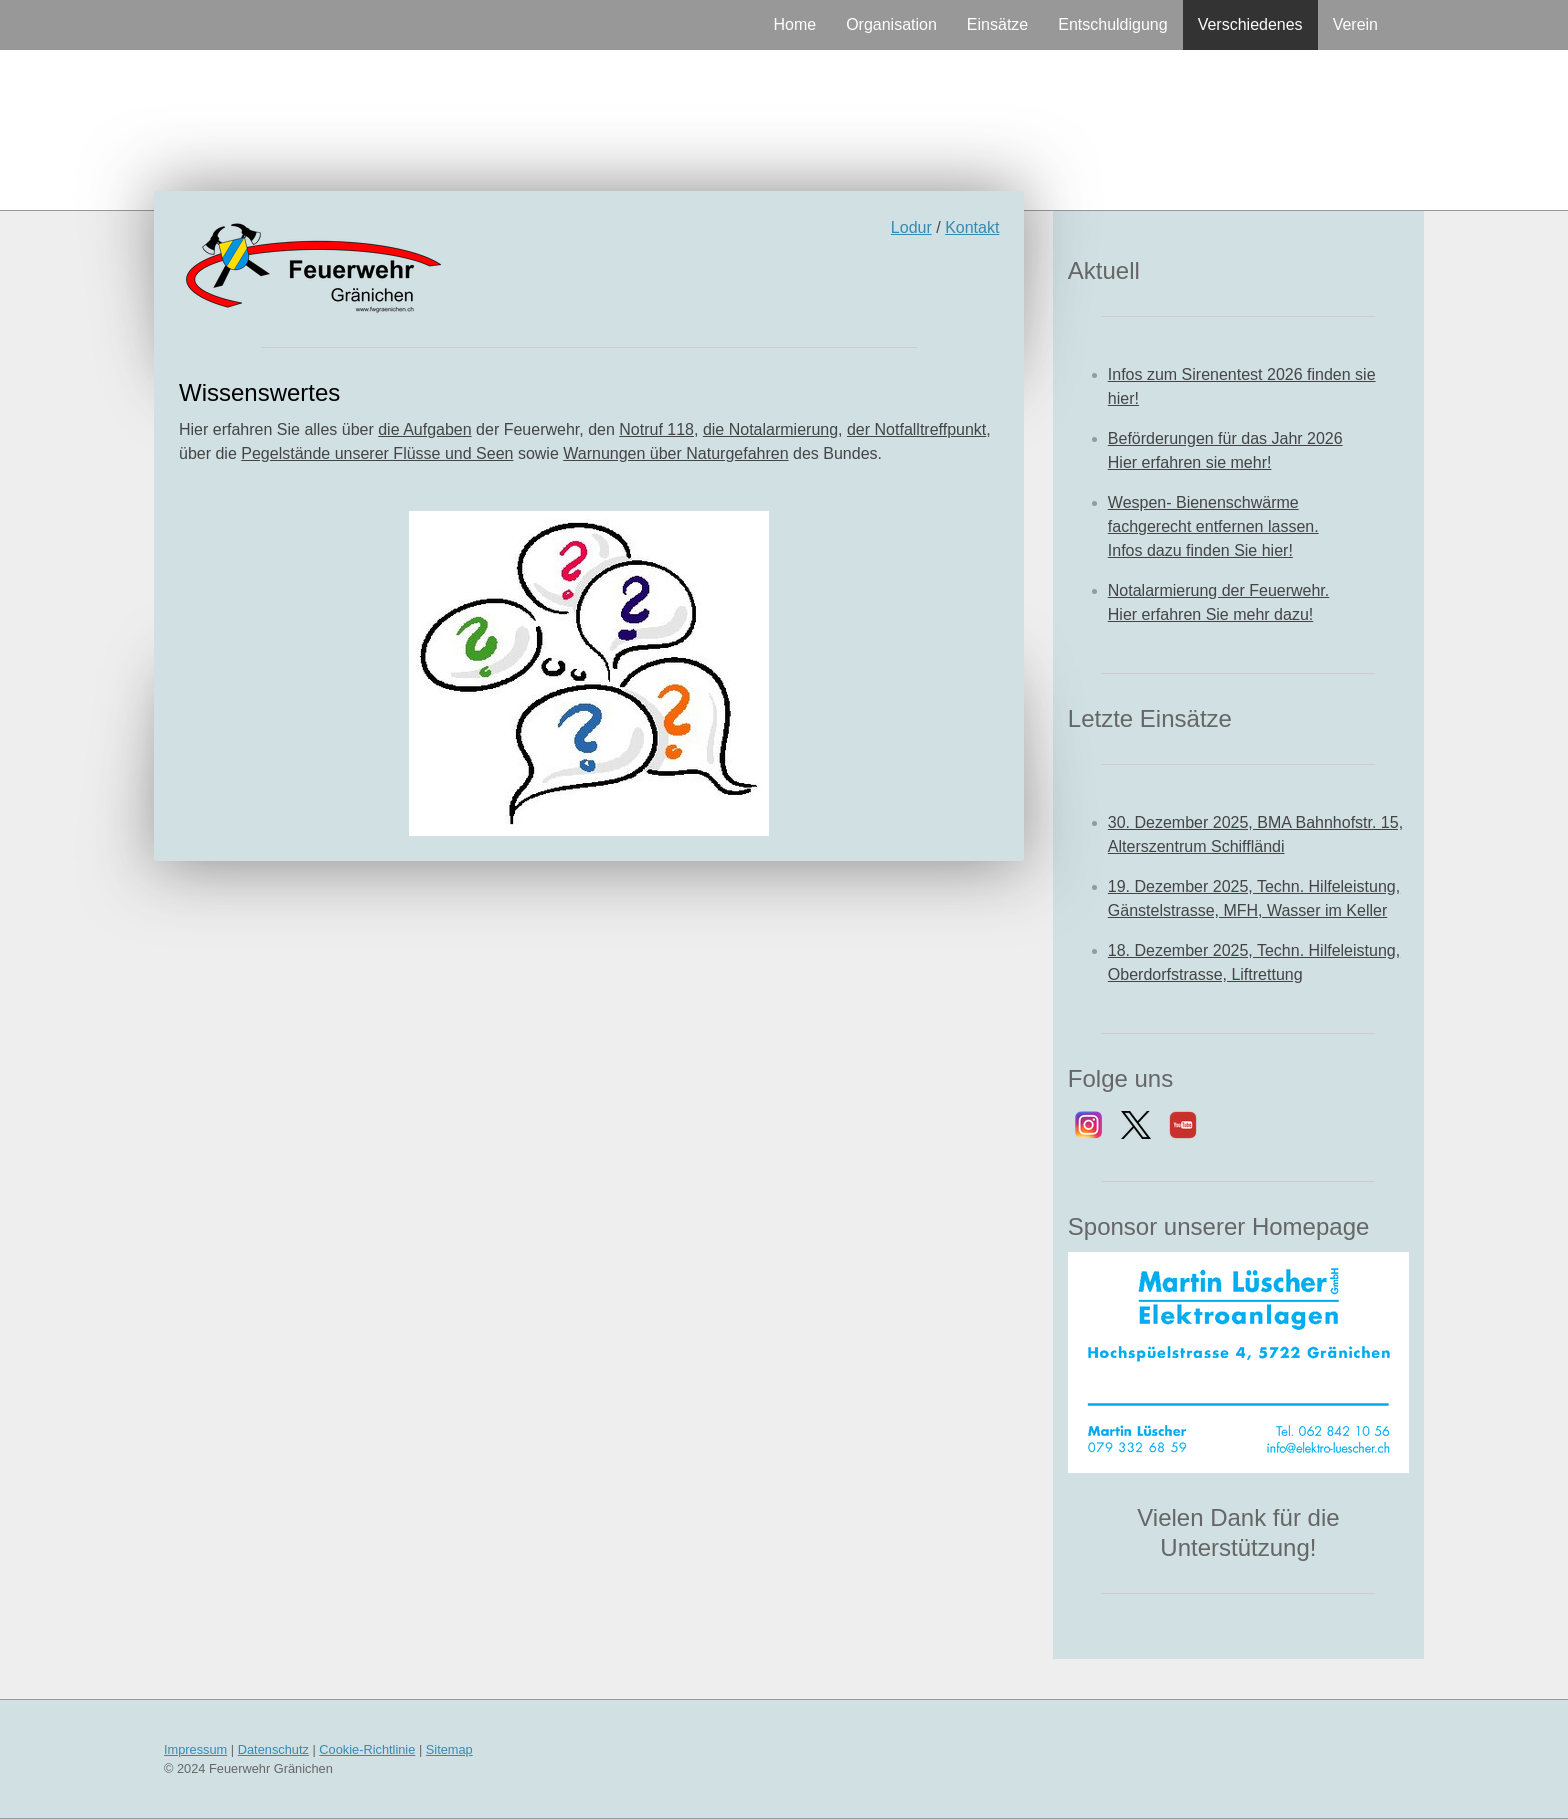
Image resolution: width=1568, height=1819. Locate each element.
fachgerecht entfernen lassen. (1213, 526)
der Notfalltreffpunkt (916, 429)
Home (794, 24)
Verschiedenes (1250, 24)
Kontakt (972, 227)
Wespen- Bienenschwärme (1203, 502)
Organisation (891, 24)
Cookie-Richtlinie (367, 1749)
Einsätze (997, 24)
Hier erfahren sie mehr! (1190, 462)
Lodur (911, 227)
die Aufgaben (424, 429)
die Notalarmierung (770, 429)
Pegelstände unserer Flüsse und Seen (377, 453)
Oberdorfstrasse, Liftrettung (1205, 974)
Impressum (195, 1749)
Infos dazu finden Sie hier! (1200, 550)
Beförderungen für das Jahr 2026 (1225, 438)
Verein (1355, 24)
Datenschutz (273, 1749)
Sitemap (449, 1749)
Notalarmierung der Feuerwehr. (1218, 590)
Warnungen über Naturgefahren (675, 453)
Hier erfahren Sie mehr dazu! (1210, 614)
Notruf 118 (656, 429)
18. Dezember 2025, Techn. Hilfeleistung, (1254, 950)
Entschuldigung (1112, 24)
